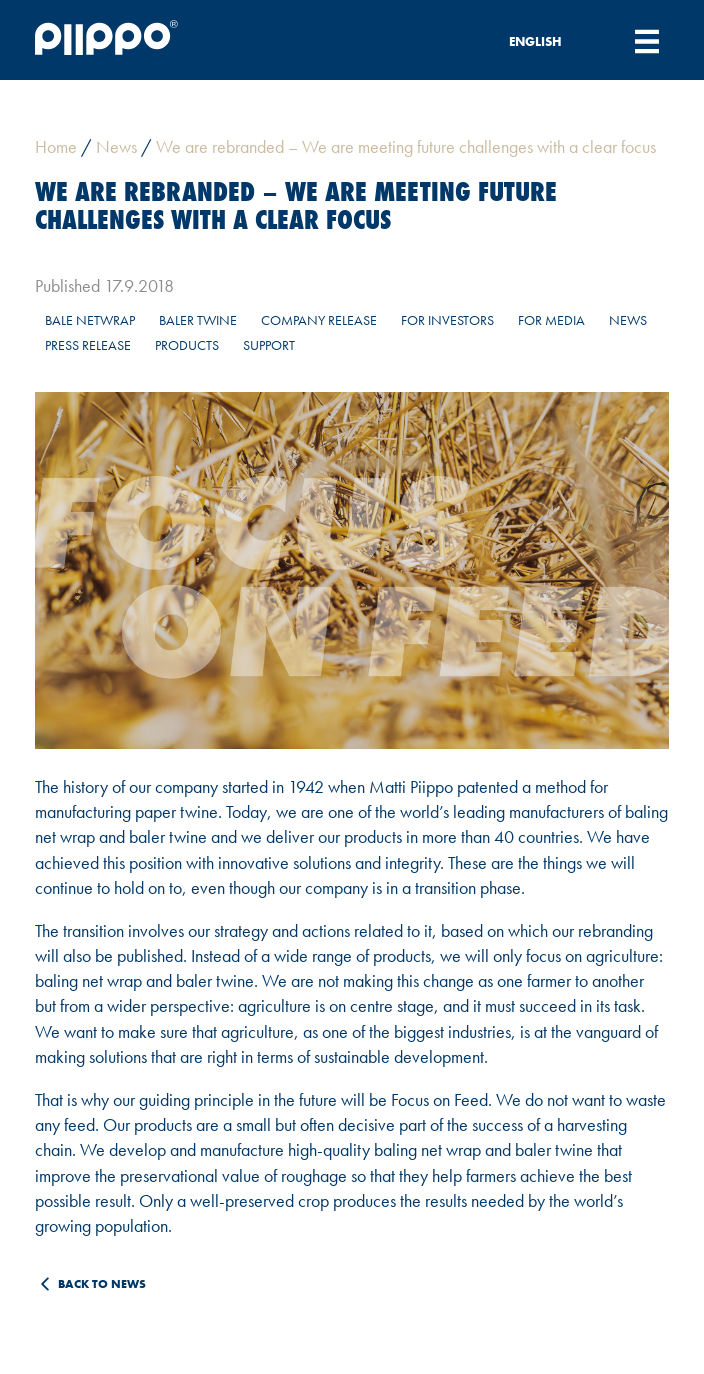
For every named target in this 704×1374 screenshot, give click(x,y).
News (116, 146)
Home (56, 146)
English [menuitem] (535, 41)
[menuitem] (546, 40)
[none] (546, 40)
